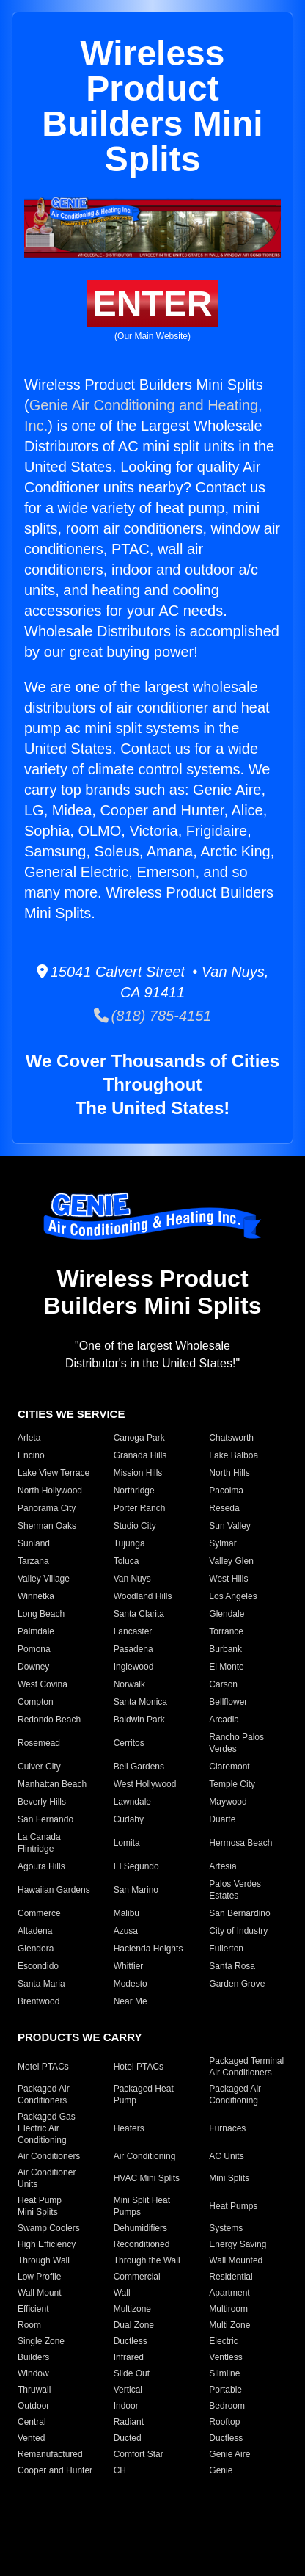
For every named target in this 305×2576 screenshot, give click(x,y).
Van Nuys (132, 1578)
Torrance (226, 1631)
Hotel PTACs (138, 2067)
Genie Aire (229, 2454)
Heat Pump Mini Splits (40, 2206)
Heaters (129, 2128)
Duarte (222, 1819)
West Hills (228, 1578)
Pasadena (133, 1649)
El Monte (226, 1667)
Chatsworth (231, 1438)
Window (33, 2373)
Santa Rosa (232, 1966)
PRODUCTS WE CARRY (80, 2037)
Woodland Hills (143, 1596)
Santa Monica (140, 1702)
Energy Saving (237, 2244)
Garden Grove (237, 1984)
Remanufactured (50, 2454)
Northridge (134, 1490)
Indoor (126, 2406)
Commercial (137, 2276)
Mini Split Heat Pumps (142, 2206)
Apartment (229, 2293)
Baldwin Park (139, 1719)
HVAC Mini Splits (147, 2178)
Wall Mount (40, 2293)
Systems (226, 2228)
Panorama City (47, 1508)
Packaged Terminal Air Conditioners (246, 2067)
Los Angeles (233, 1596)
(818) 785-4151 (153, 1016)
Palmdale (36, 1631)
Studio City (135, 1526)
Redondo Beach (49, 1719)
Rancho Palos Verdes (236, 1743)
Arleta (29, 1438)
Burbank (225, 1649)
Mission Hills (138, 1473)
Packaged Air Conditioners (44, 2095)
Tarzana (33, 1561)
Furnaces (227, 2128)
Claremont (229, 1766)
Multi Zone (229, 2325)
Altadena (35, 1931)
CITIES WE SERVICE (71, 1414)
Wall (122, 2293)
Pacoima (226, 1490)
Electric (223, 2341)
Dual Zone (134, 2325)
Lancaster (133, 1631)
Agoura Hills (41, 1866)
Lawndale (132, 1802)
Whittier (129, 1966)
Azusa (126, 1931)
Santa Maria (41, 1984)
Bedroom (227, 2406)
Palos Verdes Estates (235, 1890)
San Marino (136, 1890)
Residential (230, 2276)
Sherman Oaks (47, 1526)
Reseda (224, 1508)
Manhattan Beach (52, 1784)
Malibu (126, 1913)
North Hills (229, 1473)
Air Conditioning (145, 2156)
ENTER (153, 303)
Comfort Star (138, 2454)
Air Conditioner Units (47, 2178)
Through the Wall (147, 2260)
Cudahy (129, 1819)
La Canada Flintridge (39, 1843)
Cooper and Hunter (55, 2470)
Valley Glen (231, 1561)
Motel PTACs (43, 2067)
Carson (223, 1684)
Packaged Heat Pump (144, 2095)
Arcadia (224, 1719)
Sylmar (222, 1543)
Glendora (36, 1948)
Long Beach (41, 1614)
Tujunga (129, 1543)
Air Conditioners (49, 2156)
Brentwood (38, 2001)
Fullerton (226, 1948)
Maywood (227, 1802)
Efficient (33, 2309)
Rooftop (224, 2422)
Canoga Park (139, 1438)
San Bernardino (239, 1913)
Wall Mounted (235, 2260)
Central (32, 2422)
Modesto (130, 1984)
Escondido (38, 1966)
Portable (225, 2389)
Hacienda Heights (148, 1948)
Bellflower (228, 1702)
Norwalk (129, 1684)
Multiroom (228, 2309)
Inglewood (134, 1667)
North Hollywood (50, 1490)
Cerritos (129, 1743)
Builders (33, 2357)
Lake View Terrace (53, 1473)
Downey (33, 1667)
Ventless (225, 2357)
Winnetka (36, 1596)
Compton (36, 1702)
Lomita (127, 1843)
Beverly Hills (42, 1802)
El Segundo (136, 1866)
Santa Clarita (139, 1614)
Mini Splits (229, 2178)
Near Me (130, 2001)
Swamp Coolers (49, 2228)
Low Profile (39, 2276)
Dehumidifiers (140, 2228)
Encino (31, 1455)
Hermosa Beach (240, 1843)
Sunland (34, 1543)
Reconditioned (142, 2244)
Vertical (128, 2389)
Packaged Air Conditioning (235, 2095)
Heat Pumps (233, 2206)
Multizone (132, 2309)
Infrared (129, 2357)
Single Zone (41, 2341)
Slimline (224, 2373)
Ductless (130, 2341)
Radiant (129, 2422)
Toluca (126, 1561)
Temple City (232, 1784)
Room (29, 2325)
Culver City (39, 1766)
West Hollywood (145, 1784)
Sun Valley (229, 1526)
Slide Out (132, 2373)
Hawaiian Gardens (54, 1890)
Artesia (222, 1866)
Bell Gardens (139, 1766)
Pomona (34, 1649)
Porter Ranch (140, 1508)
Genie (220, 2470)
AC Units (226, 2156)
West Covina (42, 1684)
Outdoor (33, 2406)
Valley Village (44, 1578)
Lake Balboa (233, 1455)
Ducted (128, 2438)
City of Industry (238, 1931)
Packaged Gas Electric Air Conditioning (47, 2128)
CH (120, 2470)
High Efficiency (47, 2244)
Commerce (39, 1913)
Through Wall (44, 2260)
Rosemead (39, 1743)
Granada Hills (140, 1455)
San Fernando (45, 1819)
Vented (31, 2438)
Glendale (226, 1614)
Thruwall (34, 2389)
